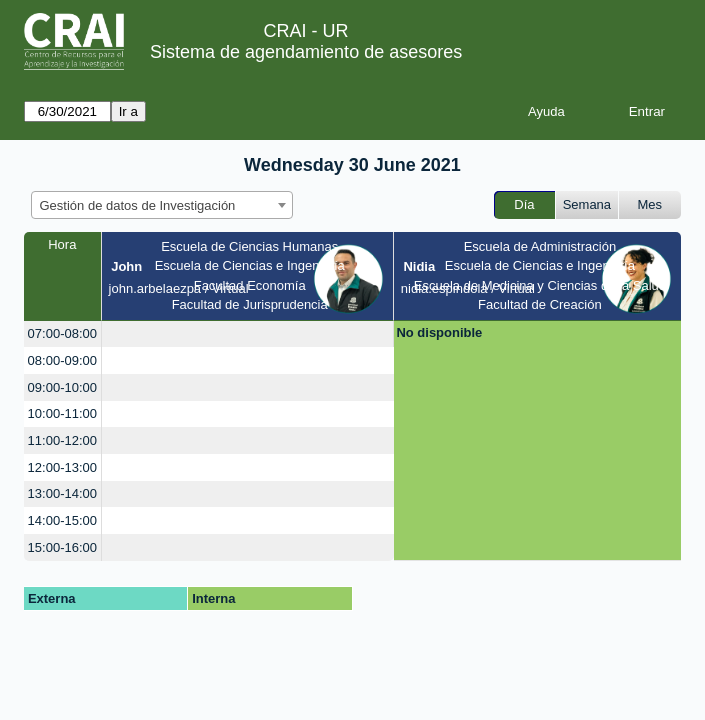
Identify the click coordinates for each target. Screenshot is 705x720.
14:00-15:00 (62, 520)
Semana (587, 204)
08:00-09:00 (62, 360)
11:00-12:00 (62, 440)
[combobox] (162, 205)
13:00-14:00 (62, 493)
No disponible (439, 332)
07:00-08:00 (62, 333)
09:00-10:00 (62, 387)
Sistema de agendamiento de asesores (306, 52)
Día (524, 204)
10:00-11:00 (62, 413)
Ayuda (546, 111)
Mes (650, 204)
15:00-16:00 (62, 547)
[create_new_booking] (247, 334)
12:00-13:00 (62, 467)
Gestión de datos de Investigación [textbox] (138, 205)
